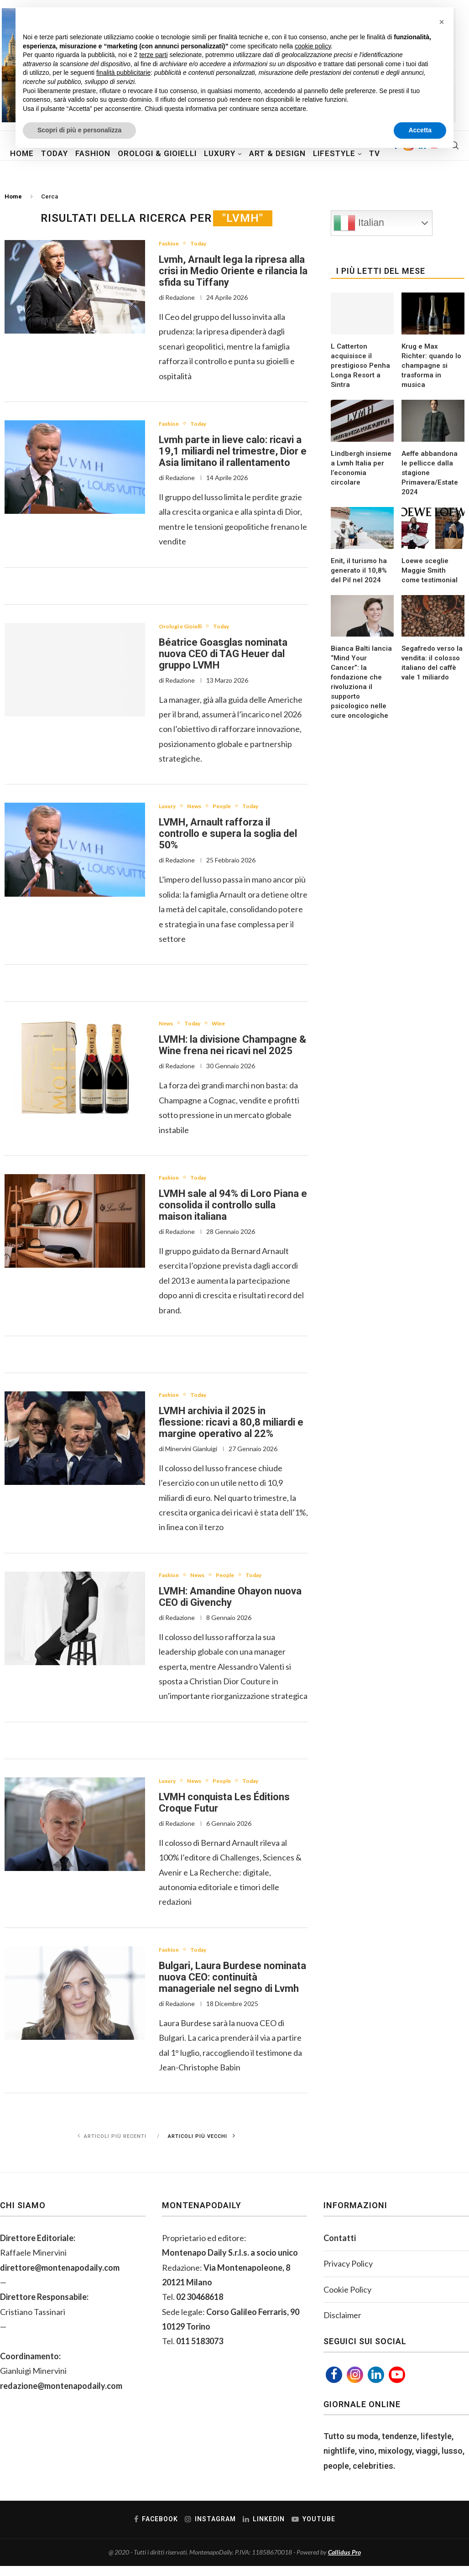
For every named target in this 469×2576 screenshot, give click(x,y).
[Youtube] (396, 2385)
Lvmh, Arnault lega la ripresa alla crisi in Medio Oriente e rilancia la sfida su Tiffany (233, 272)
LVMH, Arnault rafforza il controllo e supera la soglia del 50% (228, 837)
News (203, 810)
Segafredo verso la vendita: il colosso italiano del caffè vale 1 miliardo (432, 662)
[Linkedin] (375, 2385)
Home (13, 196)
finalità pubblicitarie (123, 72)
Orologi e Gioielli (187, 629)
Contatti (339, 2248)
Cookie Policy (347, 2299)
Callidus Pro (344, 2562)
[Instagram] (354, 2385)
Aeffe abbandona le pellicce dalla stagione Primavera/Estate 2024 (429, 472)
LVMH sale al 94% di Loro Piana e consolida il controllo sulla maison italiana (233, 1211)
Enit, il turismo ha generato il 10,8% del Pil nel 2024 (359, 570)
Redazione (180, 298)
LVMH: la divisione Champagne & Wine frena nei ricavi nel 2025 (232, 1050)
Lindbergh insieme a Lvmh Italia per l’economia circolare (361, 467)
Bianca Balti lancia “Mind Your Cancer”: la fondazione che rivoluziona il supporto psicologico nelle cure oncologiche (361, 682)
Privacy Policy (348, 2273)
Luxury (170, 810)
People (236, 810)
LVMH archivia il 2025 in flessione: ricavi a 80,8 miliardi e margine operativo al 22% (231, 1429)
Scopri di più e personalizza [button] (79, 130)
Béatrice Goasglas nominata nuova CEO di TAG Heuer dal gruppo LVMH (223, 656)
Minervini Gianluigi (191, 1455)
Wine (231, 1028)
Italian (359, 223)
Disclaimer (342, 2325)
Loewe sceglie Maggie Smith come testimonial (429, 570)
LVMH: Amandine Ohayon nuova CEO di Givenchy (230, 1604)
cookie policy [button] (313, 46)
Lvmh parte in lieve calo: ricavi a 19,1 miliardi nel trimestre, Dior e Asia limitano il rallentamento (233, 453)
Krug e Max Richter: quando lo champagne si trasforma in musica (431, 365)
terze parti (153, 54)
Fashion (172, 244)
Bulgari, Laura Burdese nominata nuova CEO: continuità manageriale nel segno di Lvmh (232, 1987)
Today (207, 244)
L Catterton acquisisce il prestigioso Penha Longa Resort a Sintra (360, 365)
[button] (441, 22)
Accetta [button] (420, 130)
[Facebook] (333, 2385)
